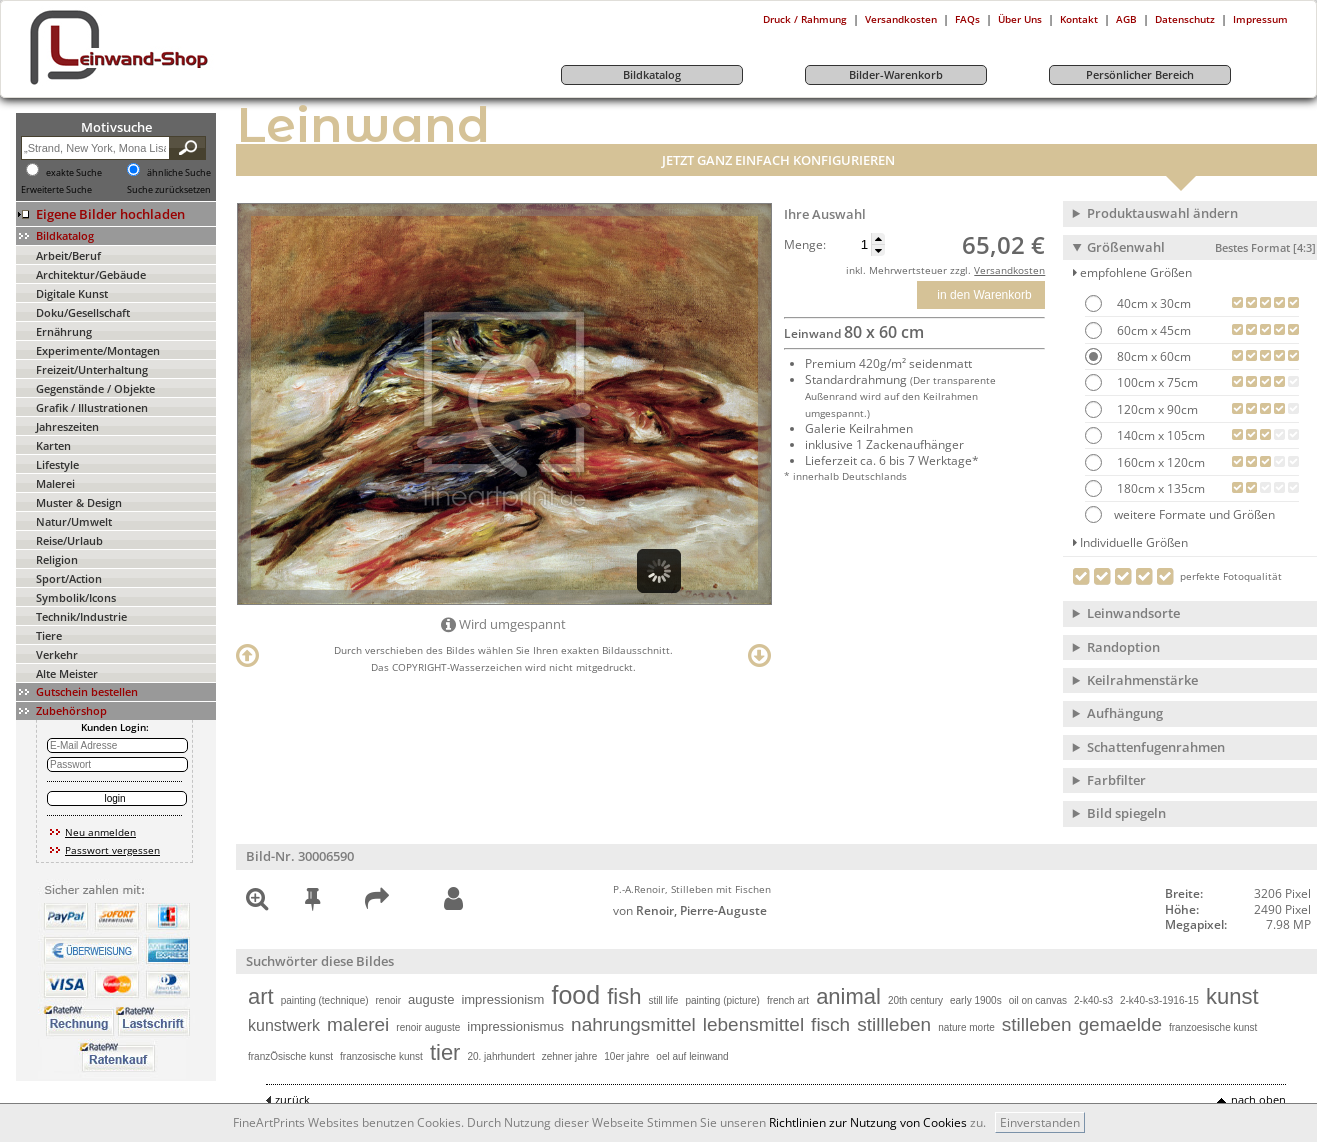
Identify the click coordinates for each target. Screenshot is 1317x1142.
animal (848, 996)
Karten (53, 445)
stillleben (894, 1024)
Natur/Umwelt (74, 521)
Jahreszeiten (67, 426)
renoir (389, 1000)
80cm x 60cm (1152, 356)
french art (788, 1000)
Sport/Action (69, 578)
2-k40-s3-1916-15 (1159, 1000)
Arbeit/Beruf (68, 255)
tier (445, 1052)
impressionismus (515, 1026)
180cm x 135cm (1159, 488)
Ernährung (64, 331)
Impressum (1260, 19)
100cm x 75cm (1156, 382)
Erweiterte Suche (56, 190)
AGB (1126, 19)
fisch (830, 1024)
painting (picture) (722, 1000)
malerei (358, 1024)
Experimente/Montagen (98, 350)
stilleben (1037, 1024)
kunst (1232, 996)
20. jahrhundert (500, 1056)
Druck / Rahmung (805, 19)
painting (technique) (325, 1000)
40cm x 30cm (1152, 303)
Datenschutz (1185, 19)
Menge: (805, 245)
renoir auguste (428, 1027)
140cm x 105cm (1159, 435)
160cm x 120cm (1159, 462)
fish (624, 996)
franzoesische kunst (1213, 1027)
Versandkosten (901, 19)
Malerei (55, 483)
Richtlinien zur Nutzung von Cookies (868, 1122)
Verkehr (57, 654)
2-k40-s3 (1093, 1000)
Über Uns (1020, 19)
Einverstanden (1040, 1122)
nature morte (966, 1027)
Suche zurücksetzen (169, 190)
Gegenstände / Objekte (95, 388)
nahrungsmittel (633, 1024)
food (575, 995)
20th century (915, 1000)
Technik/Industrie (81, 616)
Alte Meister (67, 673)
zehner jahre (570, 1056)
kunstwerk (284, 1025)
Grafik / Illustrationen (92, 407)
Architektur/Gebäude (91, 274)
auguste (431, 999)
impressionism (502, 999)
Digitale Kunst (72, 293)
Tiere (49, 635)
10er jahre (626, 1056)
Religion (57, 559)
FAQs (967, 19)
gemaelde (1120, 1024)
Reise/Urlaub (69, 540)
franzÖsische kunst (290, 1056)
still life (663, 1000)
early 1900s (976, 1000)
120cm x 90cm (1156, 409)
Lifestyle (57, 464)
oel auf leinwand (692, 1056)
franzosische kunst (381, 1056)
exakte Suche (74, 173)
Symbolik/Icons (76, 597)
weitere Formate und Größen (1180, 514)
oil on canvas (1038, 1000)
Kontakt (1079, 19)
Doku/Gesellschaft (83, 312)
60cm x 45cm (1152, 330)
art (261, 996)
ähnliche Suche (179, 173)
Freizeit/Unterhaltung (92, 369)
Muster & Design (79, 502)
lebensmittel (753, 1024)
